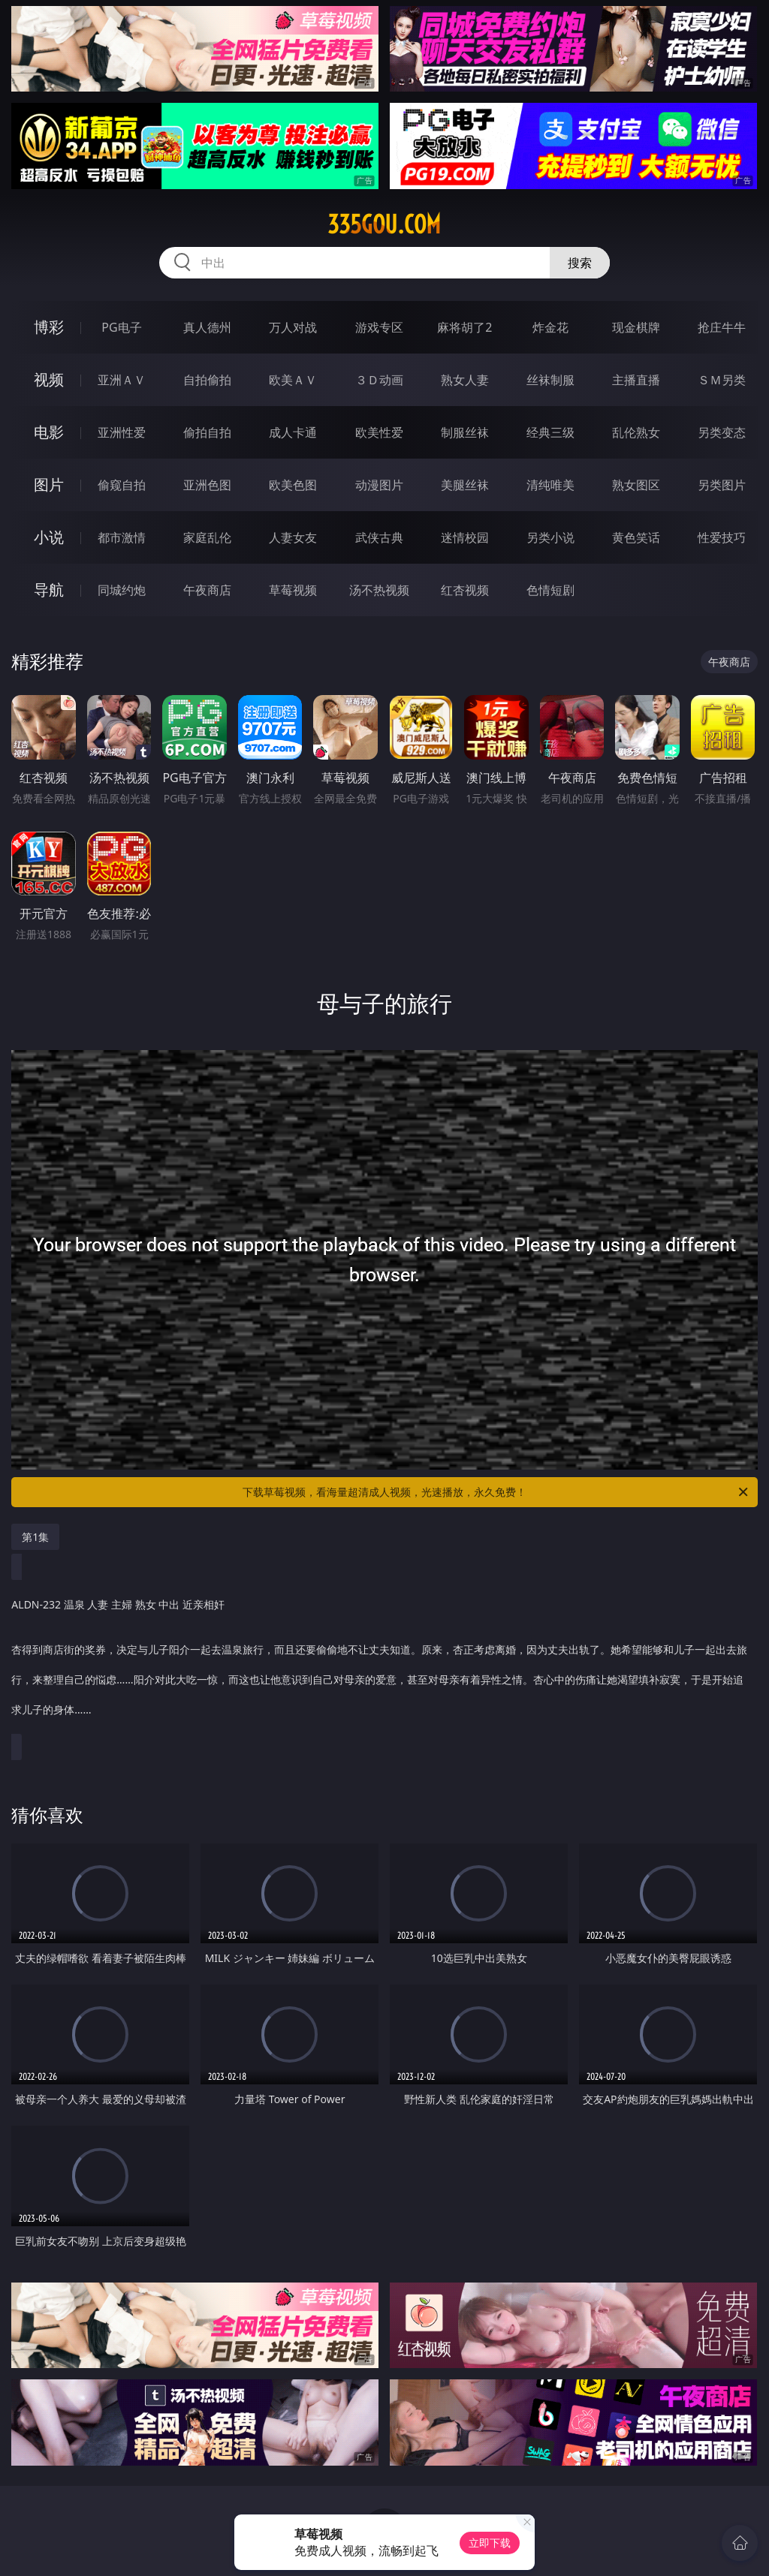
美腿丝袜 (465, 485)
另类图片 (722, 485)
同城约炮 (122, 590)
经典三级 (550, 432)
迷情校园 (465, 537)
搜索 (580, 262)
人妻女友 (293, 537)
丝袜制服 (550, 380)
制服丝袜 (465, 432)
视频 (49, 379)
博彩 (49, 327)
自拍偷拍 (207, 380)
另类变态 (722, 432)
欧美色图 (293, 485)
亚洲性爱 (122, 432)
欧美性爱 (379, 432)
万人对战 (293, 327)
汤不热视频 (379, 590)
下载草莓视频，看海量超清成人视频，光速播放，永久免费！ (496, 1492)
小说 (49, 537)
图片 (49, 484)
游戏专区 (379, 327)
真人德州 (207, 327)
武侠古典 (379, 537)
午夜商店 (207, 590)
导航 (49, 589)
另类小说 (550, 537)
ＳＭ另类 (722, 380)
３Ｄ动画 (379, 380)
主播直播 (636, 380)
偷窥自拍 (122, 485)
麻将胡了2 (464, 327)
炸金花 (550, 327)
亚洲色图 (207, 485)
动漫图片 (379, 485)
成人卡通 (293, 432)
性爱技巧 (722, 537)
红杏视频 (465, 590)
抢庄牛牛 (722, 327)
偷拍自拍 (207, 432)
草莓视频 (293, 590)
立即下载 (490, 2542)
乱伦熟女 (636, 432)
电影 (49, 432)
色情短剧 (550, 590)
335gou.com (384, 224)
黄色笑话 (636, 537)
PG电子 (121, 327)
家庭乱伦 (207, 537)
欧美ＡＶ (293, 380)
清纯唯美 (550, 485)
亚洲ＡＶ (122, 380)
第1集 (35, 1537)
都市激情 (122, 537)
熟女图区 (636, 485)
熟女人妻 (465, 380)
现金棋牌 (636, 327)
